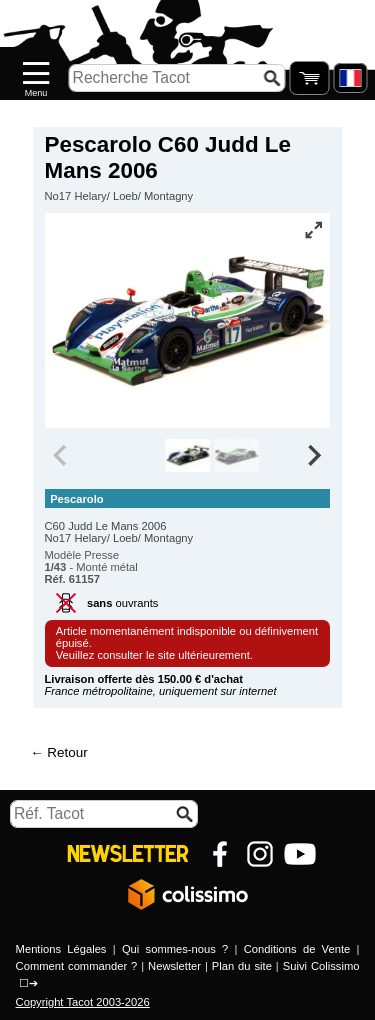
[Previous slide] (62, 456)
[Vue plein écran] (313, 230)
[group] (187, 456)
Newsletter (174, 966)
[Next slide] (314, 456)
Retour (67, 752)
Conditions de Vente (297, 949)
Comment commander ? (77, 966)
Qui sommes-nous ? (175, 949)
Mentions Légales (61, 949)
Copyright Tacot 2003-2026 (83, 1002)
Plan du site (242, 966)
